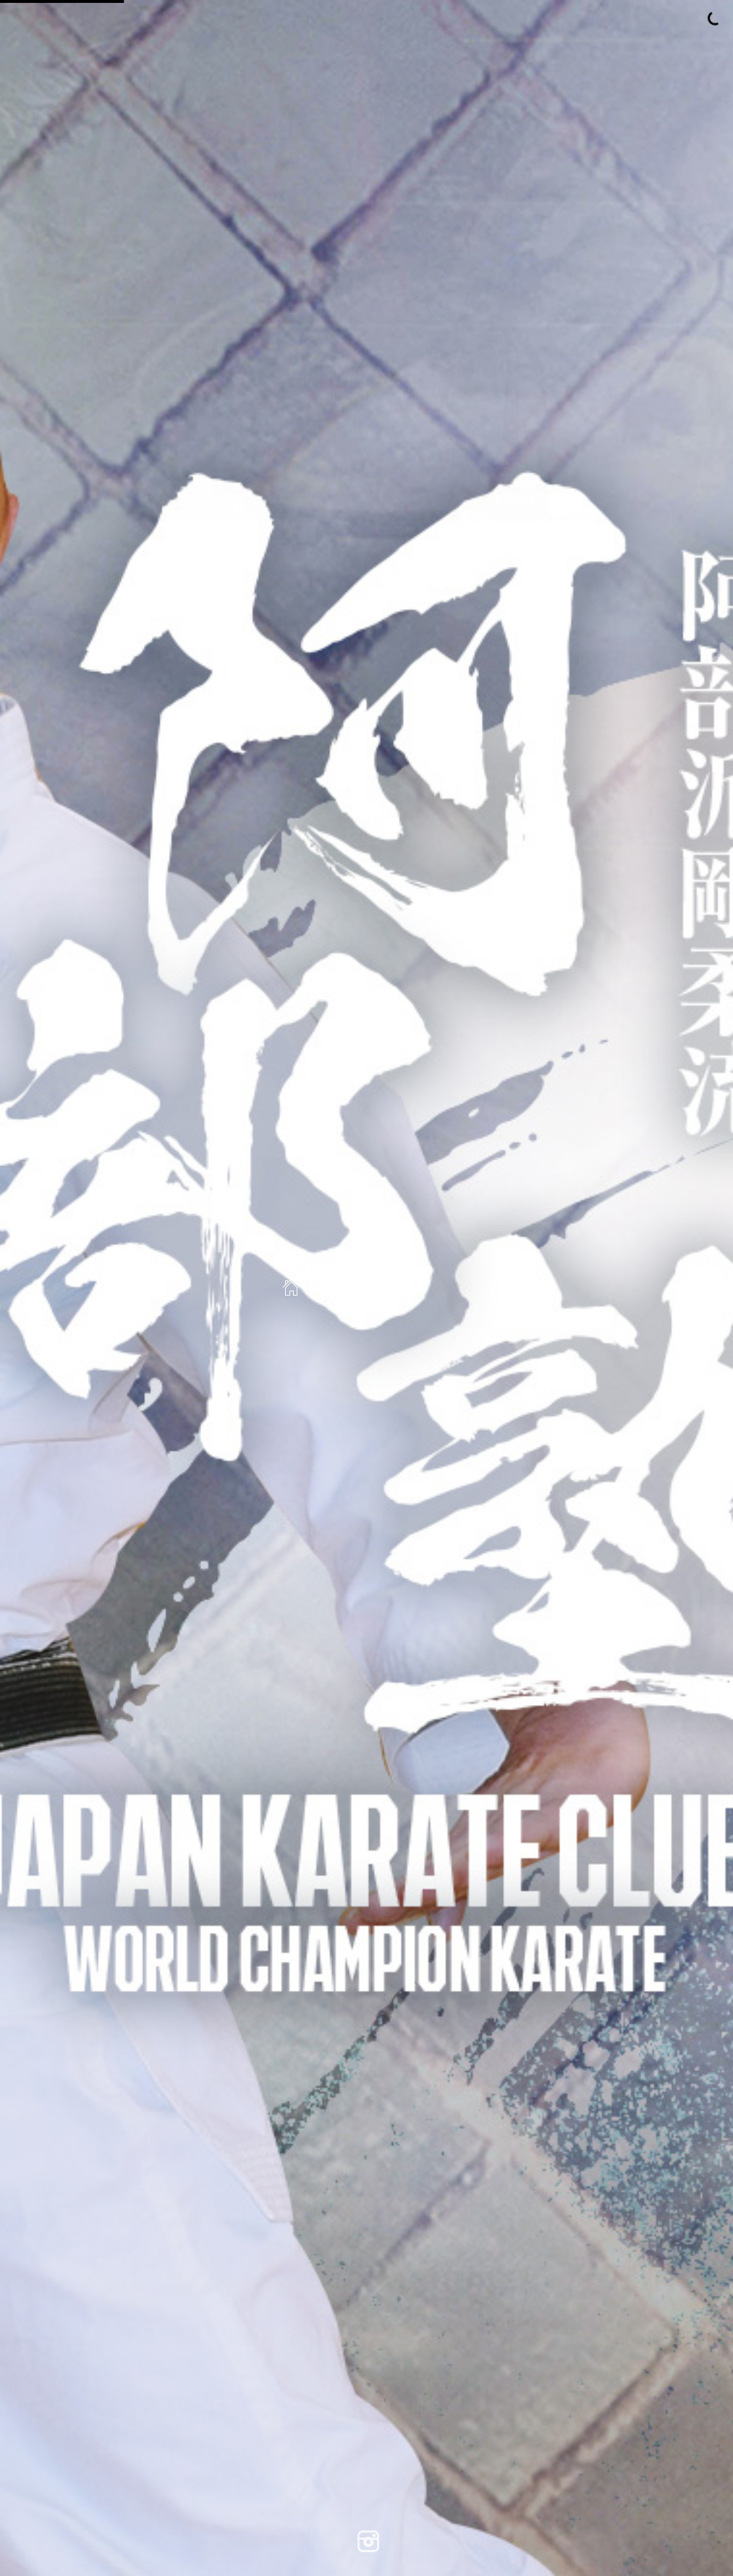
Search (393, 1288)
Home (310, 1288)
